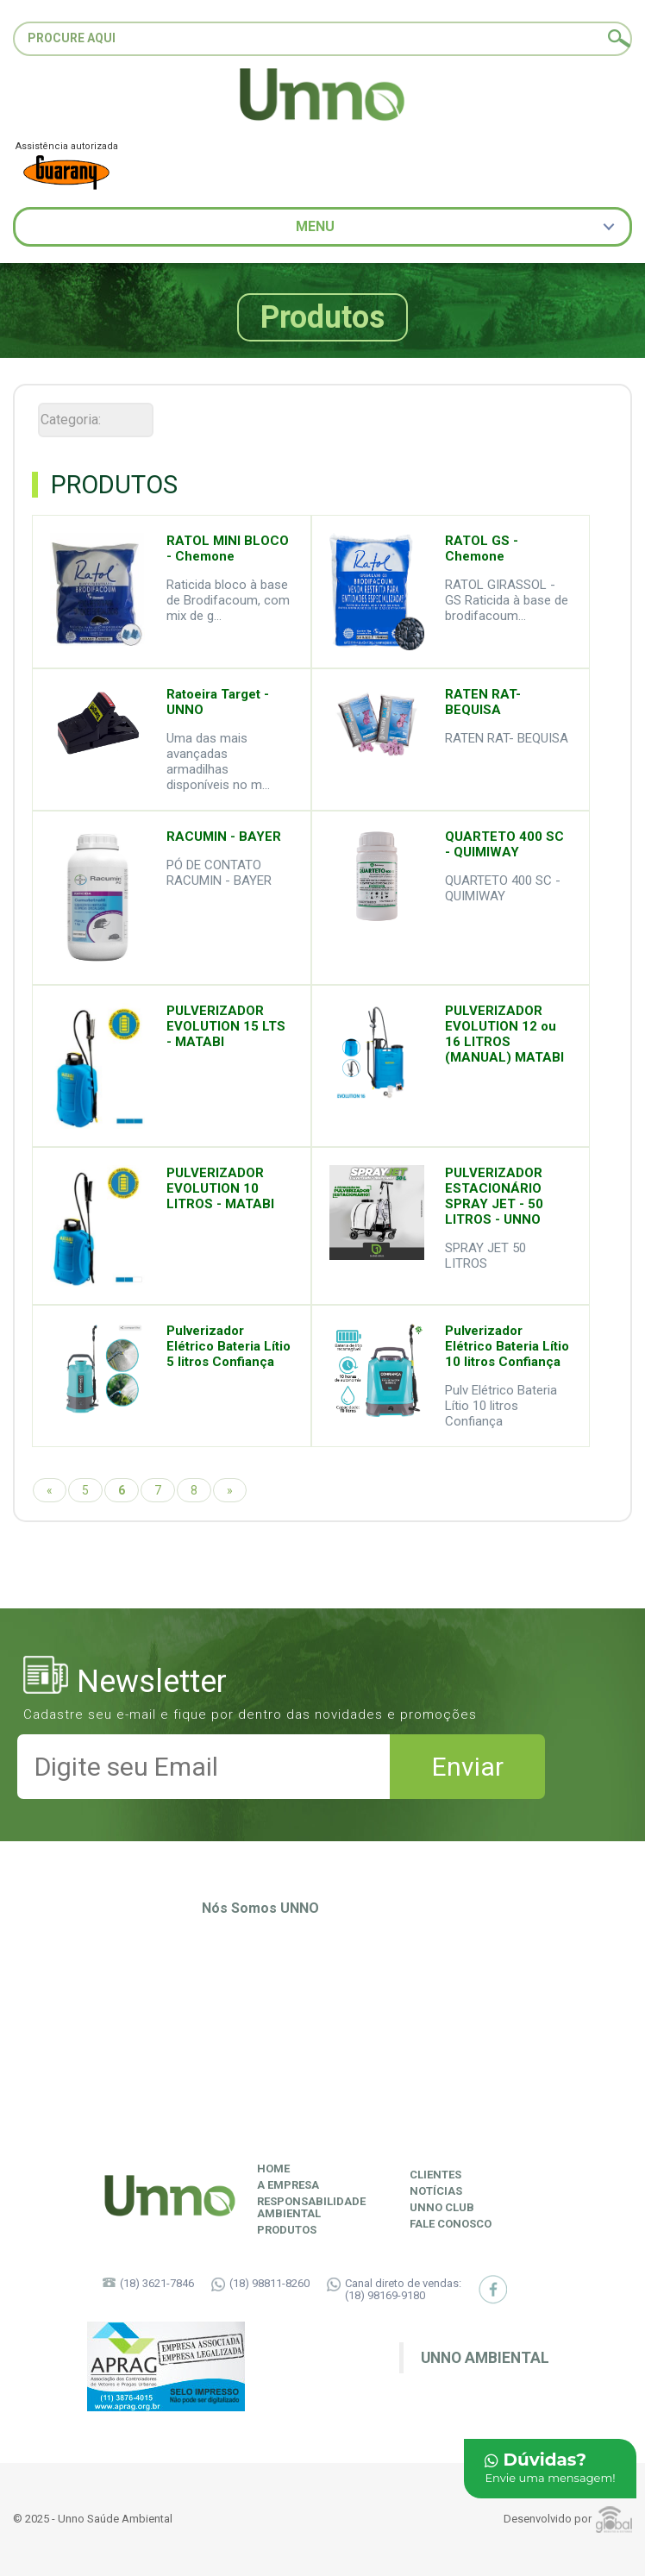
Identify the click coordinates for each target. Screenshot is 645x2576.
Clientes (435, 2175)
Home (273, 2169)
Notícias (436, 2191)
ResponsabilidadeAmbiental (311, 2208)
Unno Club (442, 2208)
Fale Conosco (451, 2224)
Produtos (286, 2230)
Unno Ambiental (485, 2357)
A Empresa (288, 2185)
